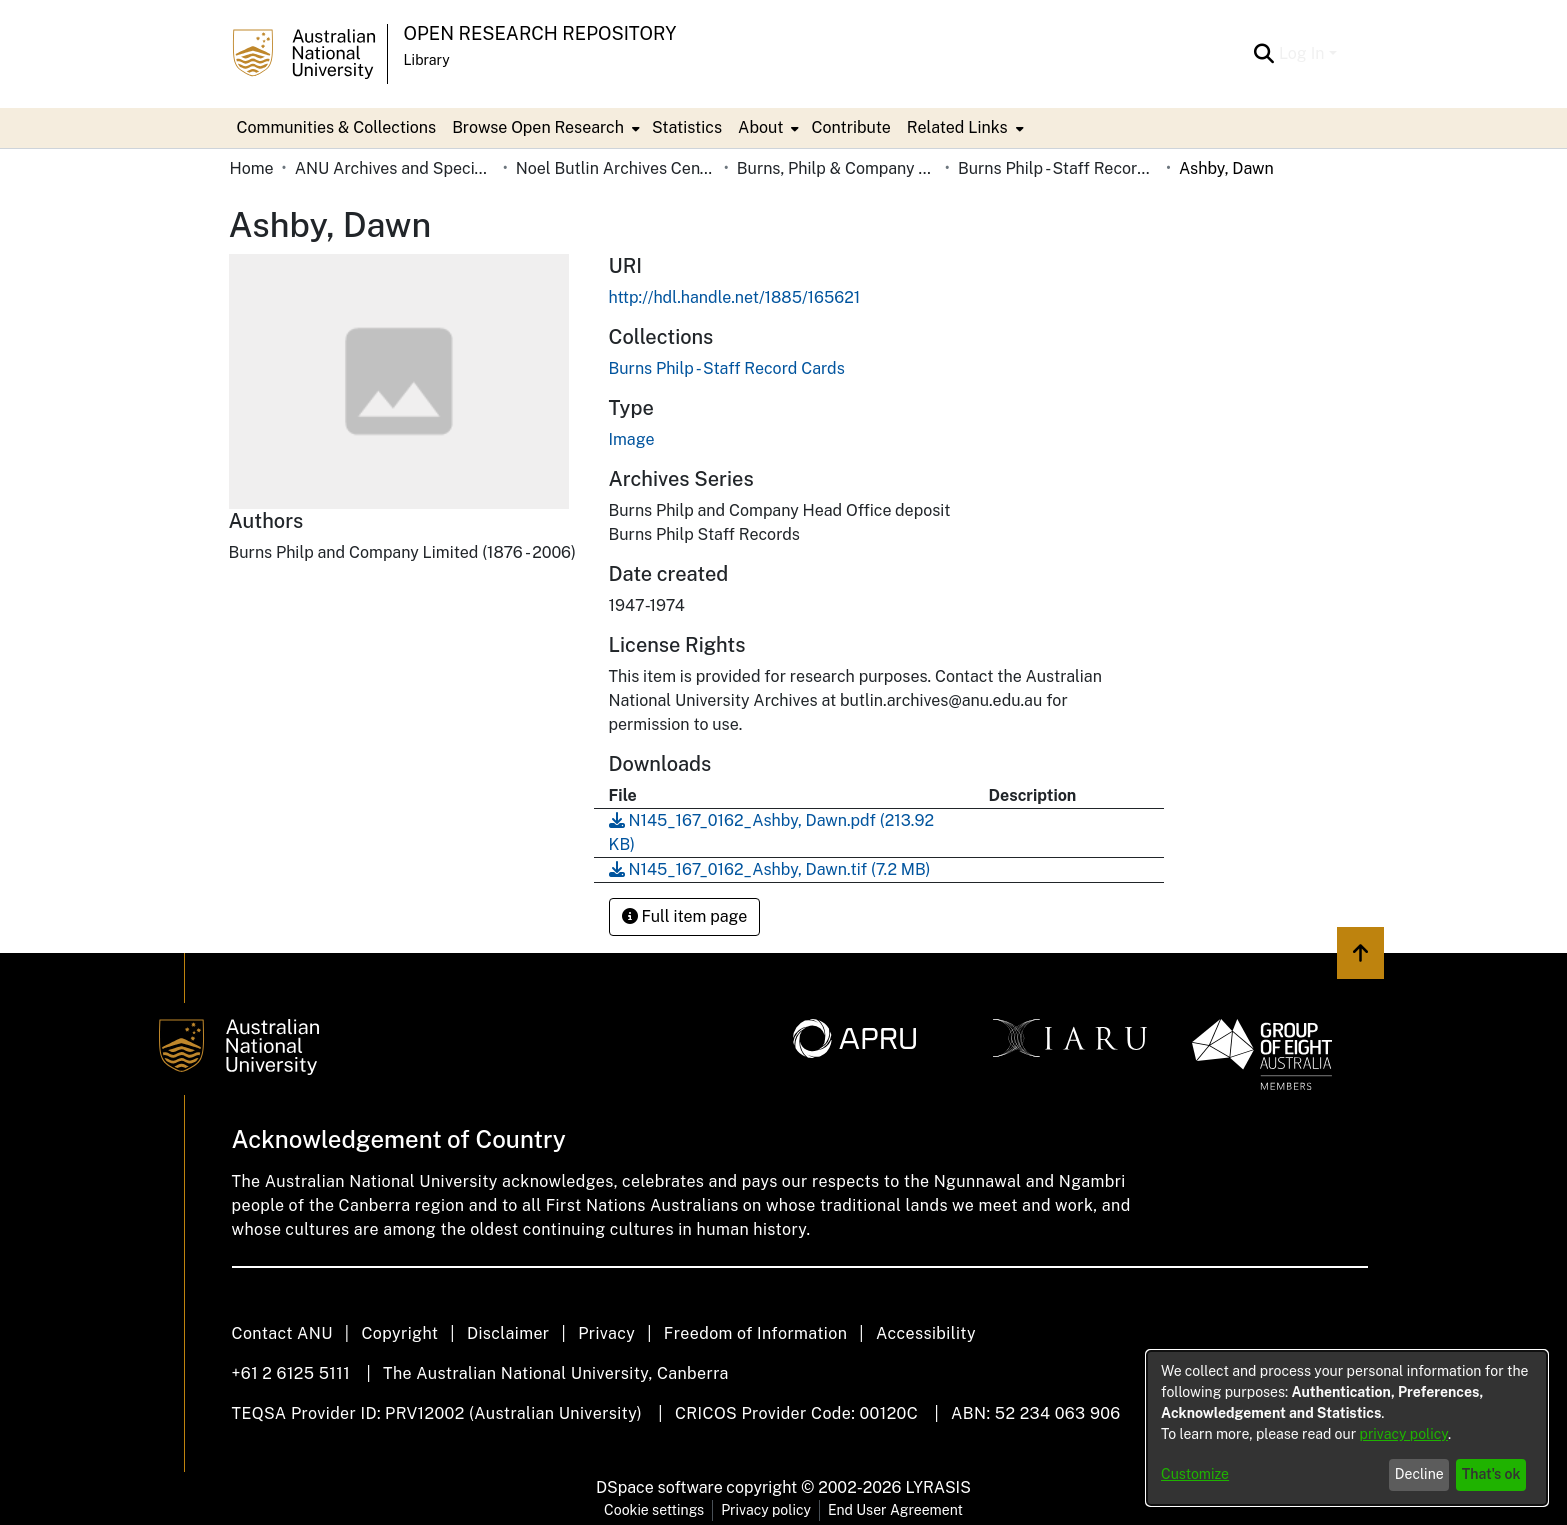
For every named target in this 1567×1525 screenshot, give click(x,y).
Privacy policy (766, 1510)
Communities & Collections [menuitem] (337, 127)
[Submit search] (1264, 54)
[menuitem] (544, 128)
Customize (1195, 1474)
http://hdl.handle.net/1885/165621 (735, 297)
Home (252, 168)
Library (427, 60)
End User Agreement (895, 1510)
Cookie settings (654, 1510)
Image (632, 439)
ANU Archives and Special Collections (395, 168)
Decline (1419, 1474)
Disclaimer (508, 1333)
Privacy (606, 1333)
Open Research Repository (540, 33)
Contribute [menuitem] (850, 127)
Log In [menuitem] (1302, 53)
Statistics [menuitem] (687, 127)
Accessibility (926, 1333)
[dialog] (1347, 1428)
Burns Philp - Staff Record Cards (1058, 168)
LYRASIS (937, 1487)
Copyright (399, 1333)
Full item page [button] (685, 916)
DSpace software (659, 1487)
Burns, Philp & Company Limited (837, 168)
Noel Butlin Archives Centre (616, 168)
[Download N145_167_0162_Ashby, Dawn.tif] (770, 869)
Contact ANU (282, 1333)
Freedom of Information (755, 1333)
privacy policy (1404, 1434)
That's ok (1491, 1474)
